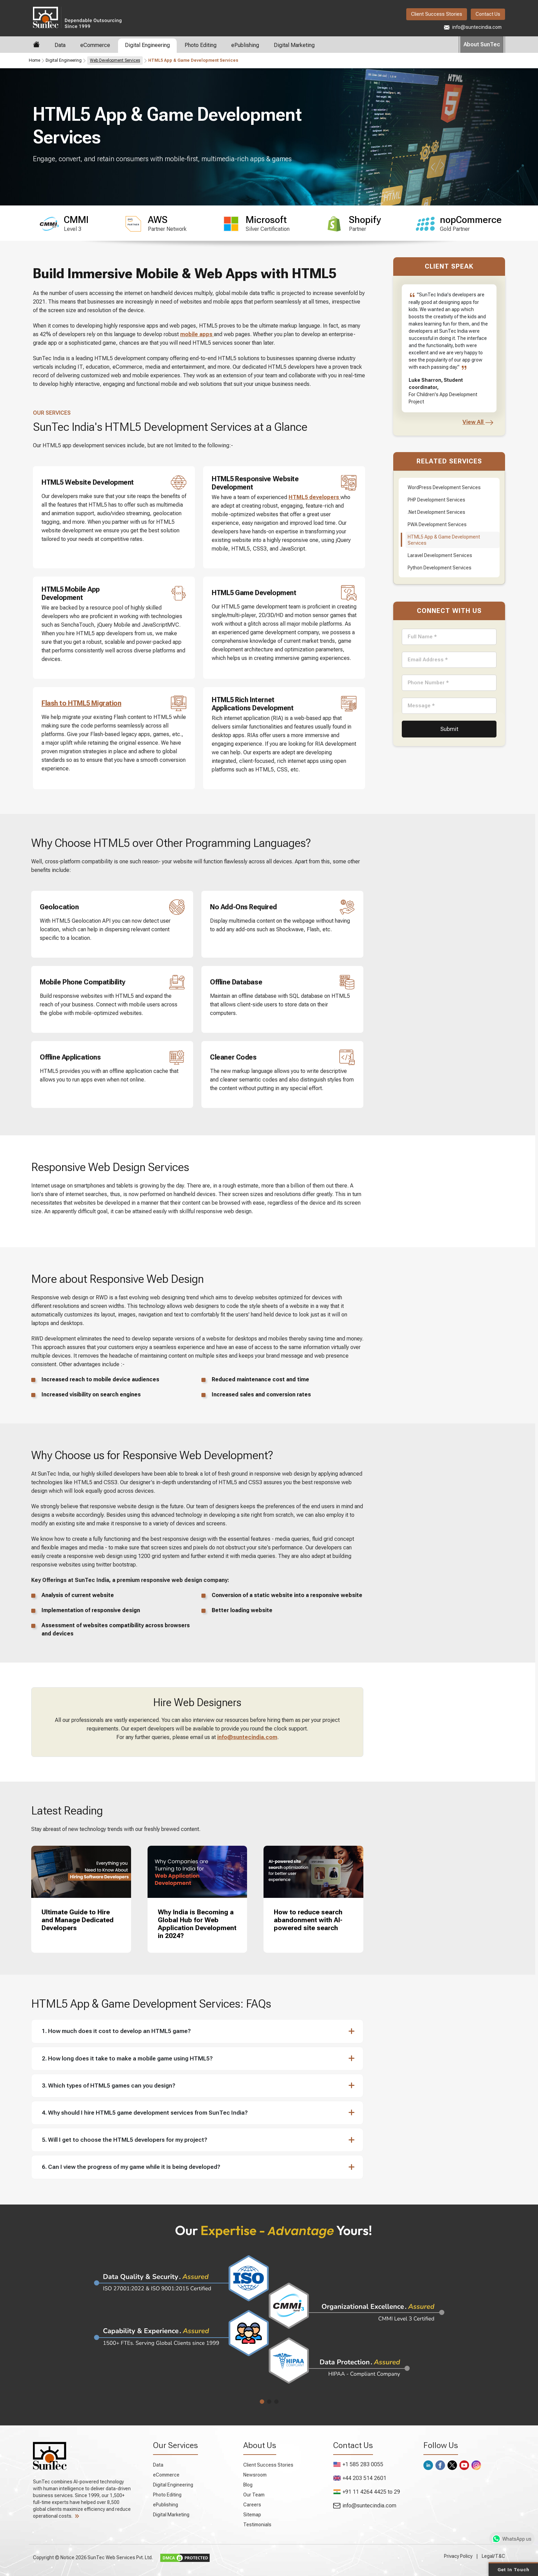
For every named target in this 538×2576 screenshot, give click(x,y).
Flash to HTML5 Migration (81, 703)
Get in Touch (513, 2569)
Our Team (254, 2494)
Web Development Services (115, 60)
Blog (248, 2485)
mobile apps (197, 334)
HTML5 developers (314, 497)
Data (60, 45)
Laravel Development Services (440, 555)
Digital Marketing (294, 45)
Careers (252, 2504)
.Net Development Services (436, 512)
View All (478, 422)
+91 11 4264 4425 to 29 (366, 2492)
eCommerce (95, 45)
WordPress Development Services (444, 487)
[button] (194, 2031)
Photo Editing (201, 45)
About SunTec (482, 44)
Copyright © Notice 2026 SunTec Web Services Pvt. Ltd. (93, 2557)
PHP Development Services (436, 500)
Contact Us (488, 14)
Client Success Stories (436, 14)
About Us (259, 2445)
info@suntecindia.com (473, 27)
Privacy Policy (458, 2556)
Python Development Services (439, 567)
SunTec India (77, 16)
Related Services (449, 461)
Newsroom (255, 2475)
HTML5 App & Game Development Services (444, 540)
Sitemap (252, 2514)
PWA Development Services (437, 524)
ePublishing (245, 45)
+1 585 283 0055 (358, 2464)
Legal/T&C (493, 2556)
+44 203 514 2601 (359, 2478)
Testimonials (257, 2524)
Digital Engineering (147, 45)
